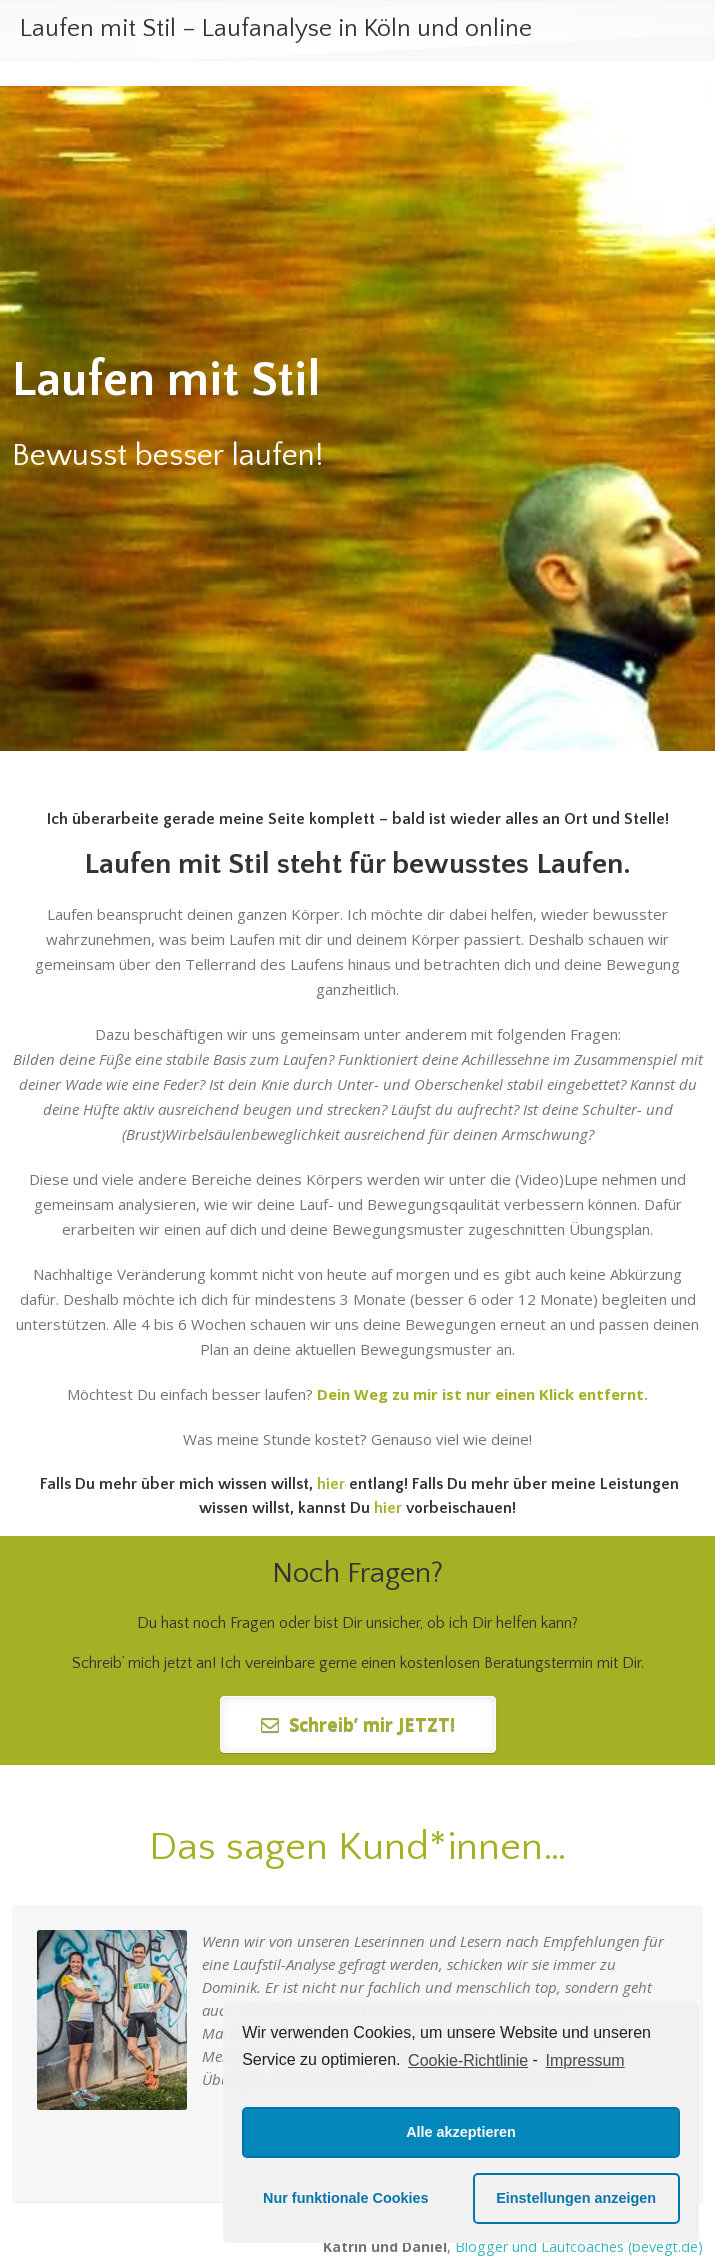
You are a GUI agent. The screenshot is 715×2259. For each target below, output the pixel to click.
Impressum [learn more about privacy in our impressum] (585, 2060)
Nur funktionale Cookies (346, 2198)
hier (388, 1508)
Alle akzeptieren (461, 2132)
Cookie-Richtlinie (468, 2060)
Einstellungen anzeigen (576, 2198)
